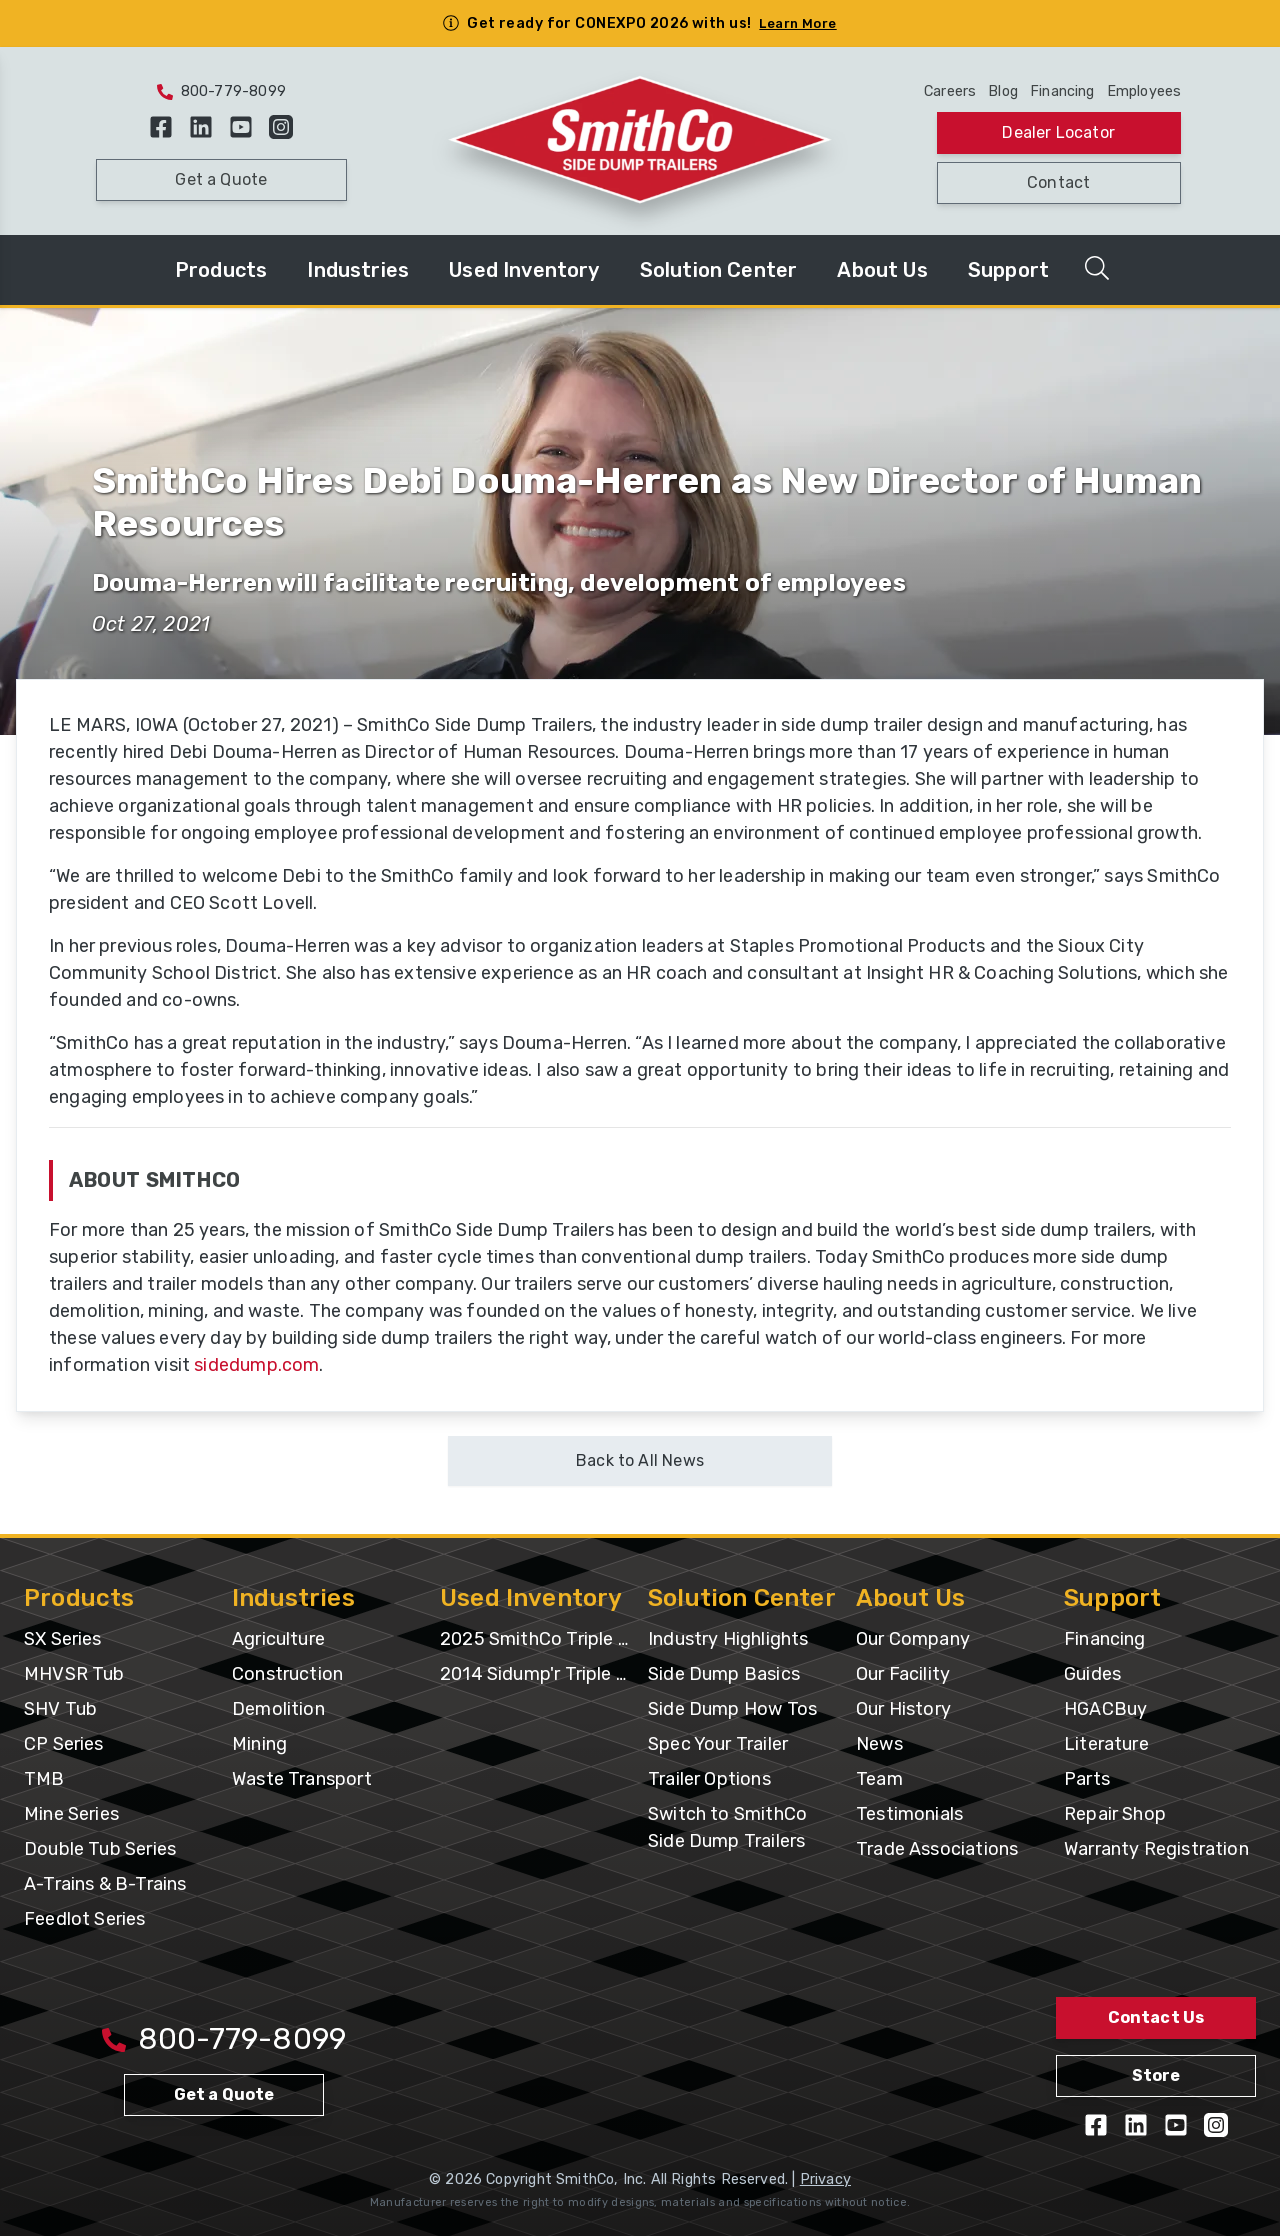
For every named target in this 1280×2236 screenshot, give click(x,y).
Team (879, 1779)
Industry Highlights (728, 1639)
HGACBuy (1105, 1709)
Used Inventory (524, 270)
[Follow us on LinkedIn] (201, 127)
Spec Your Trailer (718, 1744)
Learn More (797, 23)
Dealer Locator (1058, 132)
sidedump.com (256, 1365)
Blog (1003, 91)
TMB (44, 1779)
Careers (950, 91)
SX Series (63, 1639)
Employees (1144, 91)
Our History (903, 1709)
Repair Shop (1115, 1814)
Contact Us (1156, 2017)
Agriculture (278, 1639)
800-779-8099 (221, 91)
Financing (1062, 91)
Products (221, 270)
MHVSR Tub (74, 1674)
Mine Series (71, 1814)
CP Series (64, 1744)
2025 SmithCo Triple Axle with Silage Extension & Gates (536, 1639)
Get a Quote (221, 179)
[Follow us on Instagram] (281, 127)
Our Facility (903, 1674)
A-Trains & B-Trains (105, 1884)
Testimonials (909, 1814)
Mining (259, 1744)
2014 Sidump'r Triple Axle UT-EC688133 (536, 1674)
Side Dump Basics (724, 1674)
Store (1156, 2075)
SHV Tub (60, 1709)
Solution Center (719, 270)
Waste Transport (302, 1779)
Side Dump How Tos (732, 1709)
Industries (358, 270)
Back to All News (640, 1460)
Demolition (278, 1709)
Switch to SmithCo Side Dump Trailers (727, 1827)
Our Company (913, 1639)
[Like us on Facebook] (161, 127)
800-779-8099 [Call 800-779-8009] (224, 2039)
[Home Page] (640, 141)
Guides (1092, 1674)
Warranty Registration (1156, 1849)
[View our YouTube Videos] (241, 127)
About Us (882, 270)
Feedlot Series (85, 1919)
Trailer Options (709, 1779)
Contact (1058, 182)
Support (1008, 270)
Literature (1106, 1744)
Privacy (825, 2179)
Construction (287, 1674)
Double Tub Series (100, 1849)
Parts (1087, 1779)
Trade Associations (937, 1849)
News (879, 1744)
